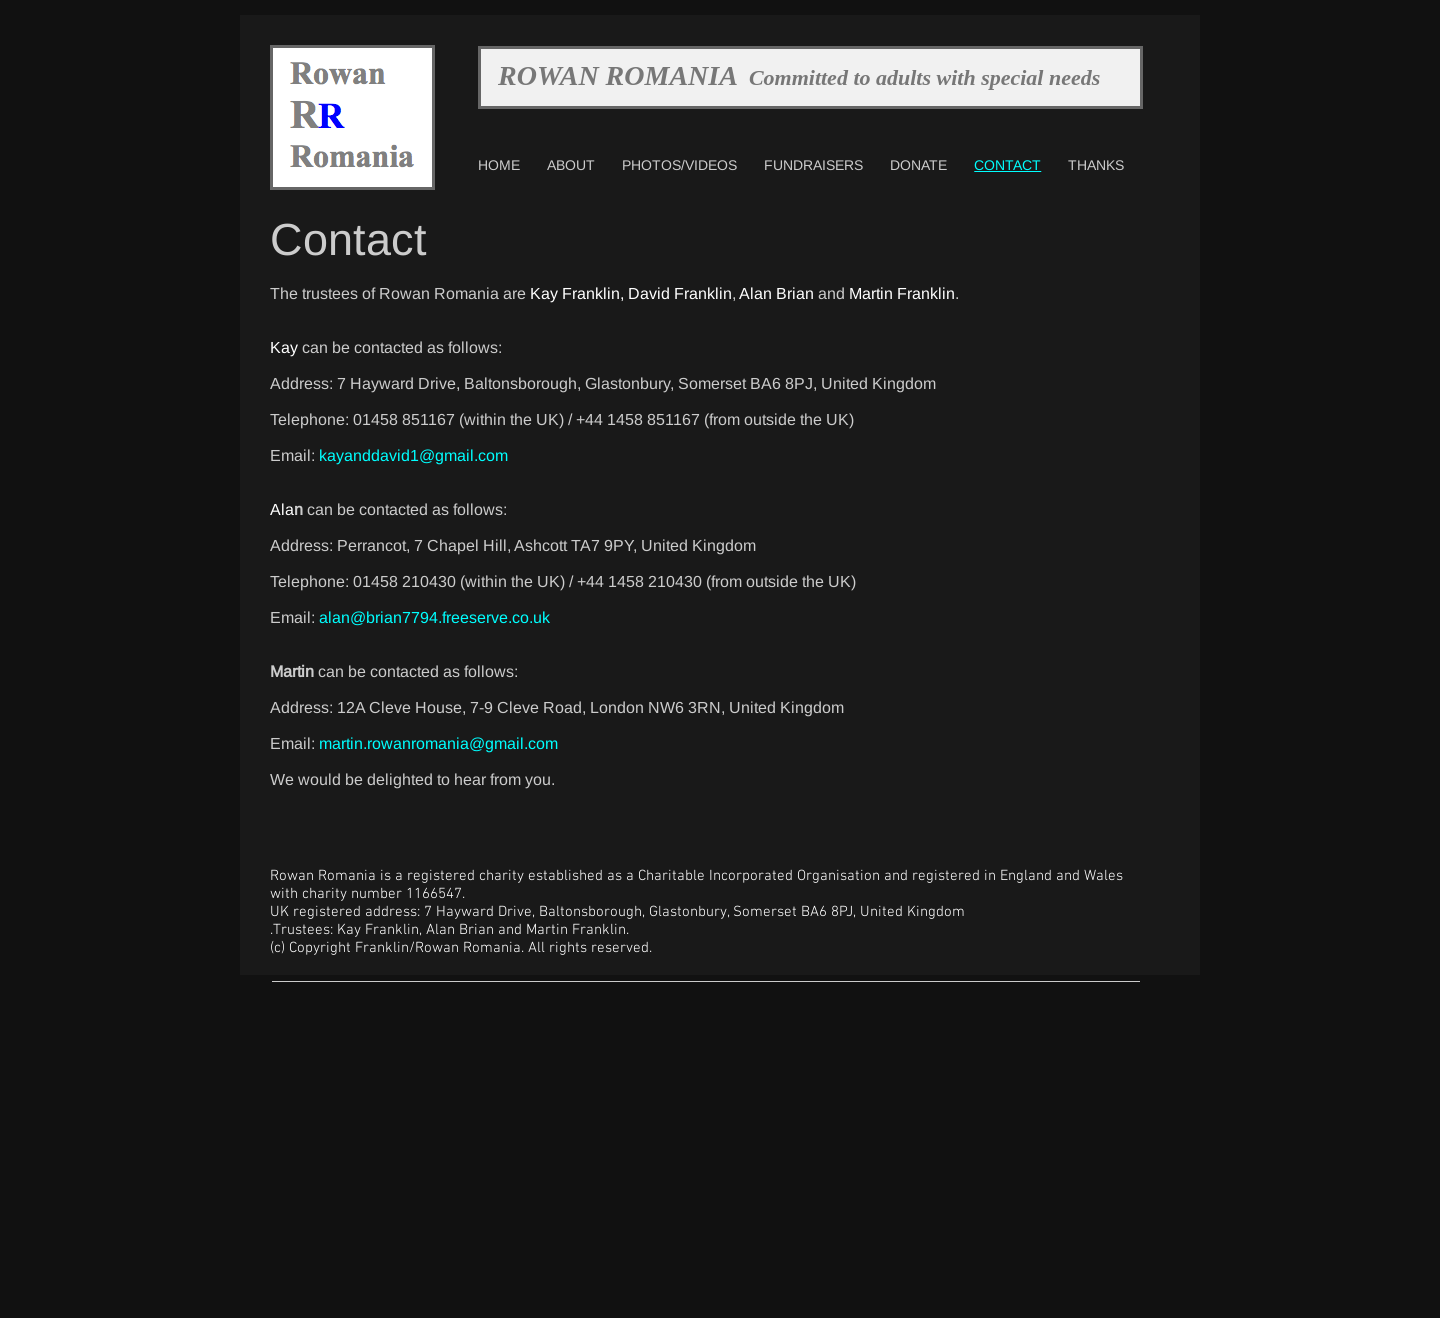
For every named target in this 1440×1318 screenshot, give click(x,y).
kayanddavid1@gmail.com (413, 455)
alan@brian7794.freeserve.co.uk (434, 617)
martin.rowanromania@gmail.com (438, 743)
